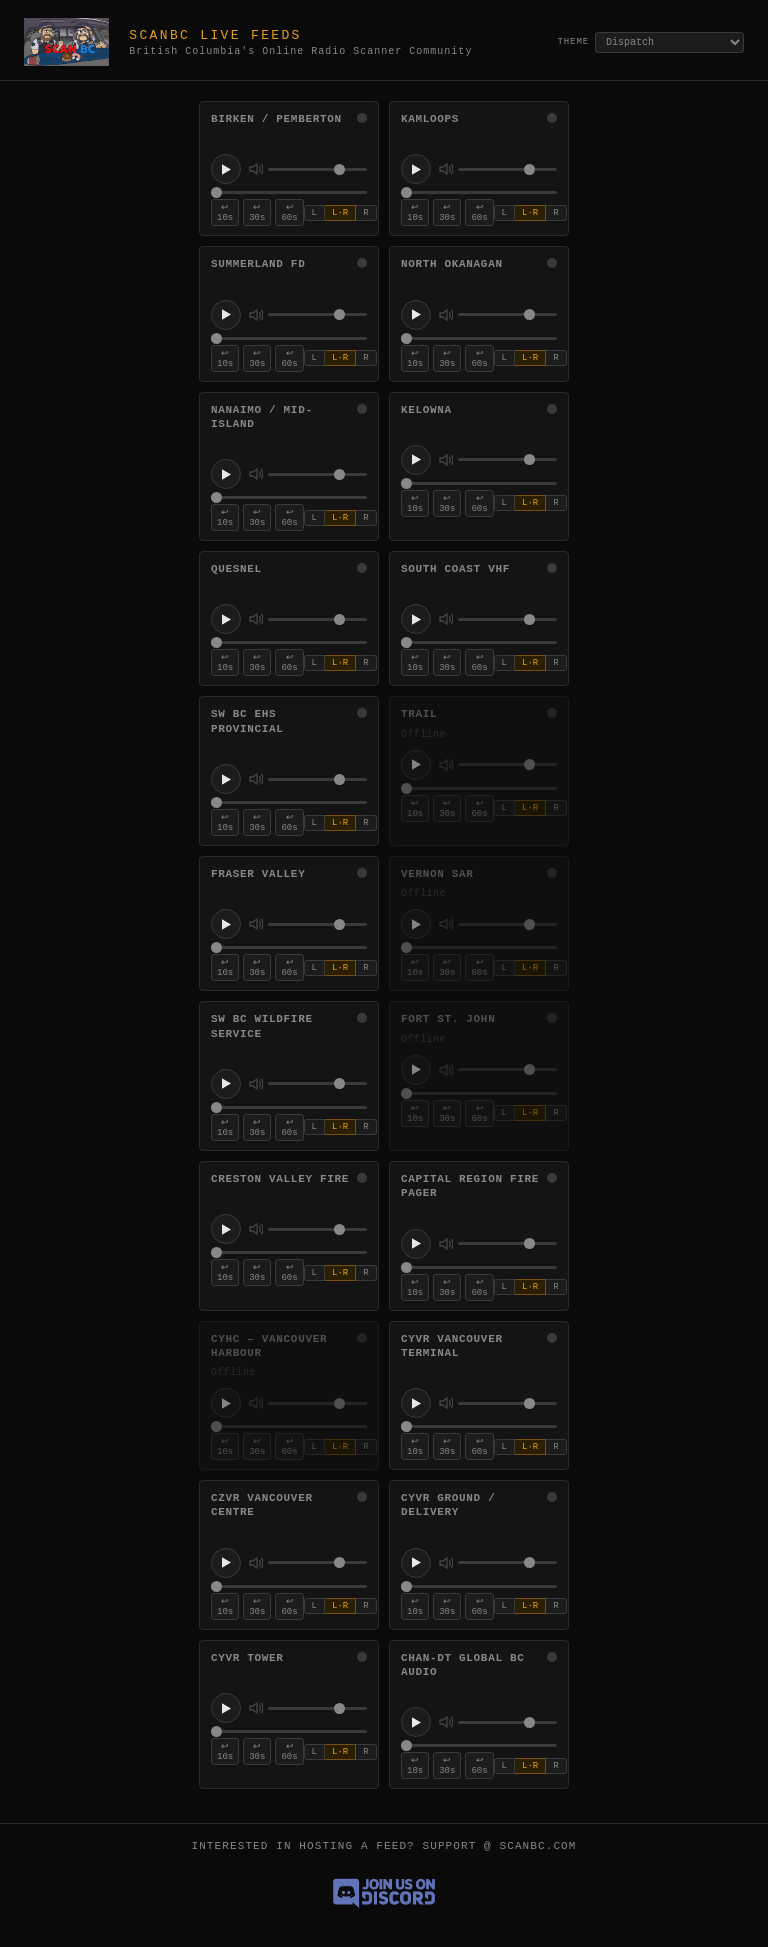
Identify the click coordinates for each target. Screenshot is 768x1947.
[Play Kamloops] (416, 169)
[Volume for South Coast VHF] (507, 619)
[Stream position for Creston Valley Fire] (289, 1252)
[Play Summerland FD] (226, 315)
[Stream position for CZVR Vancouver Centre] (289, 1586)
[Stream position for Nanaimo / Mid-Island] (289, 497)
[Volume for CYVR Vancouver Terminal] (507, 1403)
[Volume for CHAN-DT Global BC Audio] (507, 1722)
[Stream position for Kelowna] (479, 483)
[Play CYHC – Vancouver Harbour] (226, 1403)
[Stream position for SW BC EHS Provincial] (289, 802)
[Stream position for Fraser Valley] (289, 947)
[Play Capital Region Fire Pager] (416, 1244)
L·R (340, 213)
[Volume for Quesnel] (317, 619)
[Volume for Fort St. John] (507, 1069)
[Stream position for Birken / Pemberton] (289, 192)
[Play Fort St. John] (416, 1070)
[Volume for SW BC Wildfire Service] (317, 1083)
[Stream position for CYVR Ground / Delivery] (479, 1586)
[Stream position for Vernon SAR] (479, 947)
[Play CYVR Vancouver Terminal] (416, 1403)
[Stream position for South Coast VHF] (479, 642)
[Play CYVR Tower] (226, 1708)
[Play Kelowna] (416, 460)
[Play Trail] (416, 765)
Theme (573, 42)
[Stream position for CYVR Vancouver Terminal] (479, 1426)
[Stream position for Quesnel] (289, 642)
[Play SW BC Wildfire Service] (226, 1084)
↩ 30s (257, 213)
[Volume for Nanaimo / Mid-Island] (317, 474)
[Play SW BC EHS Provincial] (226, 779)
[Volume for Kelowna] (507, 459)
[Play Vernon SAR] (416, 924)
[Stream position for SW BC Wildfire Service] (289, 1107)
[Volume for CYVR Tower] (317, 1708)
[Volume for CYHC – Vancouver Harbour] (317, 1403)
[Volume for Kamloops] (507, 169)
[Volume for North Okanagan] (507, 314)
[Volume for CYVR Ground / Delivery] (507, 1562)
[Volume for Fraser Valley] (317, 924)
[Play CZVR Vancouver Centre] (226, 1563)
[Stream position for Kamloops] (479, 192)
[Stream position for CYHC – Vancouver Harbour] (289, 1426)
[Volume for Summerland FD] (317, 314)
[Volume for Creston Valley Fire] (317, 1229)
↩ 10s (225, 213)
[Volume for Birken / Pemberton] (317, 169)
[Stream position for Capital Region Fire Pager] (479, 1267)
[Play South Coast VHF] (416, 619)
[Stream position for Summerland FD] (289, 338)
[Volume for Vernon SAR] (507, 924)
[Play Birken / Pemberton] (226, 169)
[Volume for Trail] (507, 764)
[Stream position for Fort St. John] (479, 1093)
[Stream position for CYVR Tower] (289, 1731)
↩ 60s (289, 213)
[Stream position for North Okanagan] (479, 338)
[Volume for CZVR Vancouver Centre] (317, 1562)
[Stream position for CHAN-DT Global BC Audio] (479, 1745)
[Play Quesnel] (226, 619)
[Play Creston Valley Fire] (226, 1229)
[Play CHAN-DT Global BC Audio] (416, 1722)
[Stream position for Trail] (479, 788)
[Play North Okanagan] (416, 315)
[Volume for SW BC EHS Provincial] (317, 779)
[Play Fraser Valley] (226, 924)
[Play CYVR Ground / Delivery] (416, 1563)
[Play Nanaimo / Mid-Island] (226, 474)
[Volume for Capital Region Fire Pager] (507, 1243)
